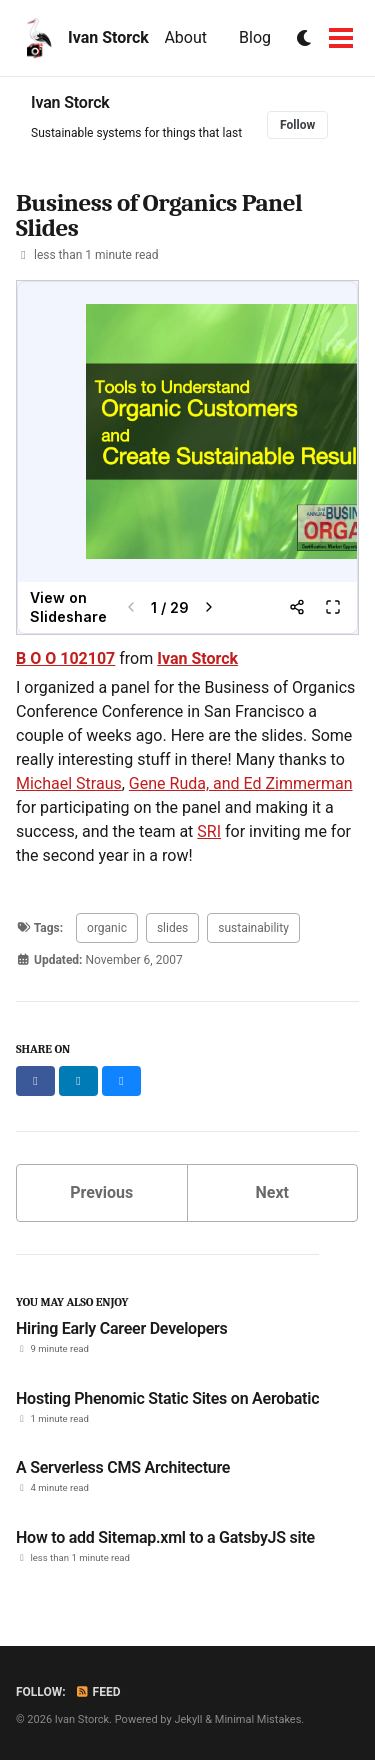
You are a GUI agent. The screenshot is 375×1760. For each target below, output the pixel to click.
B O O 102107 (65, 658)
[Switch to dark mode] (305, 38)
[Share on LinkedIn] (78, 1081)
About (185, 37)
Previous (101, 1192)
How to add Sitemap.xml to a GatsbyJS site (165, 1537)
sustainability (253, 928)
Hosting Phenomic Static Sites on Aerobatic (167, 1398)
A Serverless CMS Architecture (123, 1467)
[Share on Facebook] (35, 1081)
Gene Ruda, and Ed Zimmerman (241, 783)
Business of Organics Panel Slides (159, 215)
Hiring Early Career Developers (122, 1328)
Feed (98, 1692)
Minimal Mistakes (258, 1719)
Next (272, 1192)
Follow (297, 125)
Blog (255, 37)
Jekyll (188, 1719)
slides (172, 928)
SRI (209, 831)
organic (107, 928)
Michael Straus (69, 783)
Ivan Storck (108, 37)
